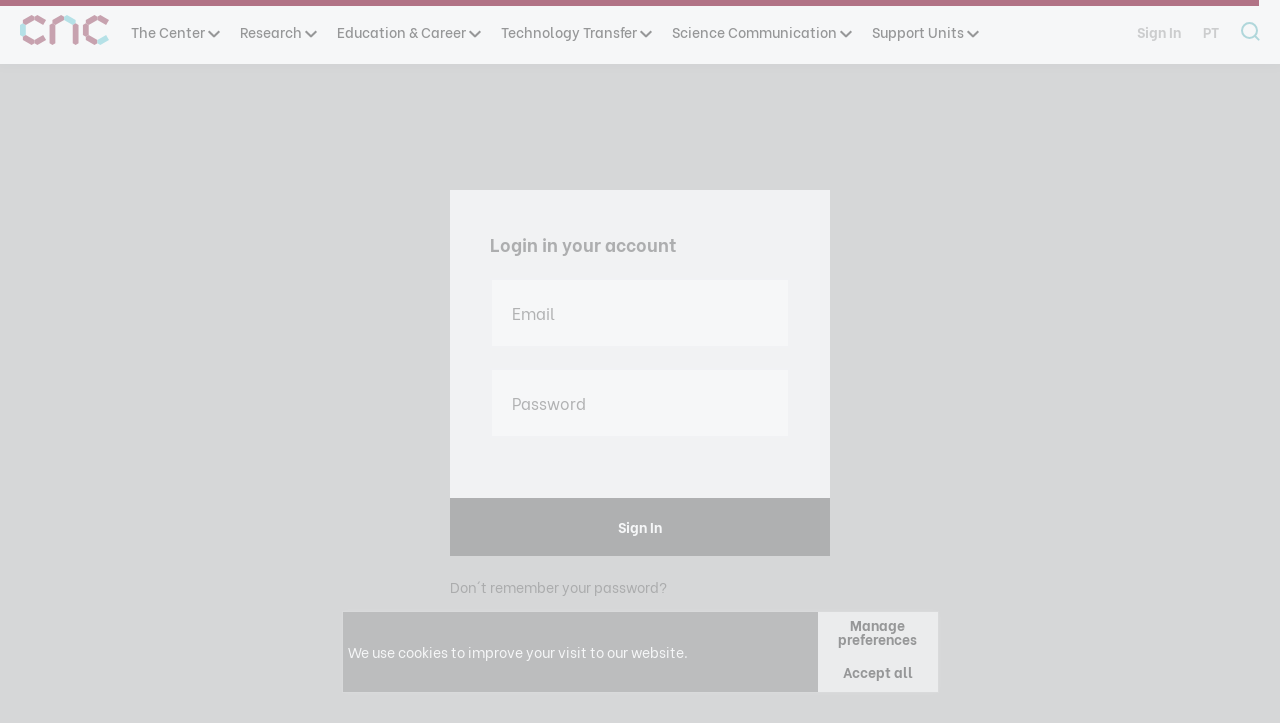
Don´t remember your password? (558, 586)
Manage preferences (877, 631)
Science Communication (761, 31)
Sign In (1159, 31)
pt (1211, 31)
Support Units (924, 31)
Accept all (878, 671)
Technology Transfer (575, 31)
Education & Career (408, 31)
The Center (174, 31)
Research (277, 31)
